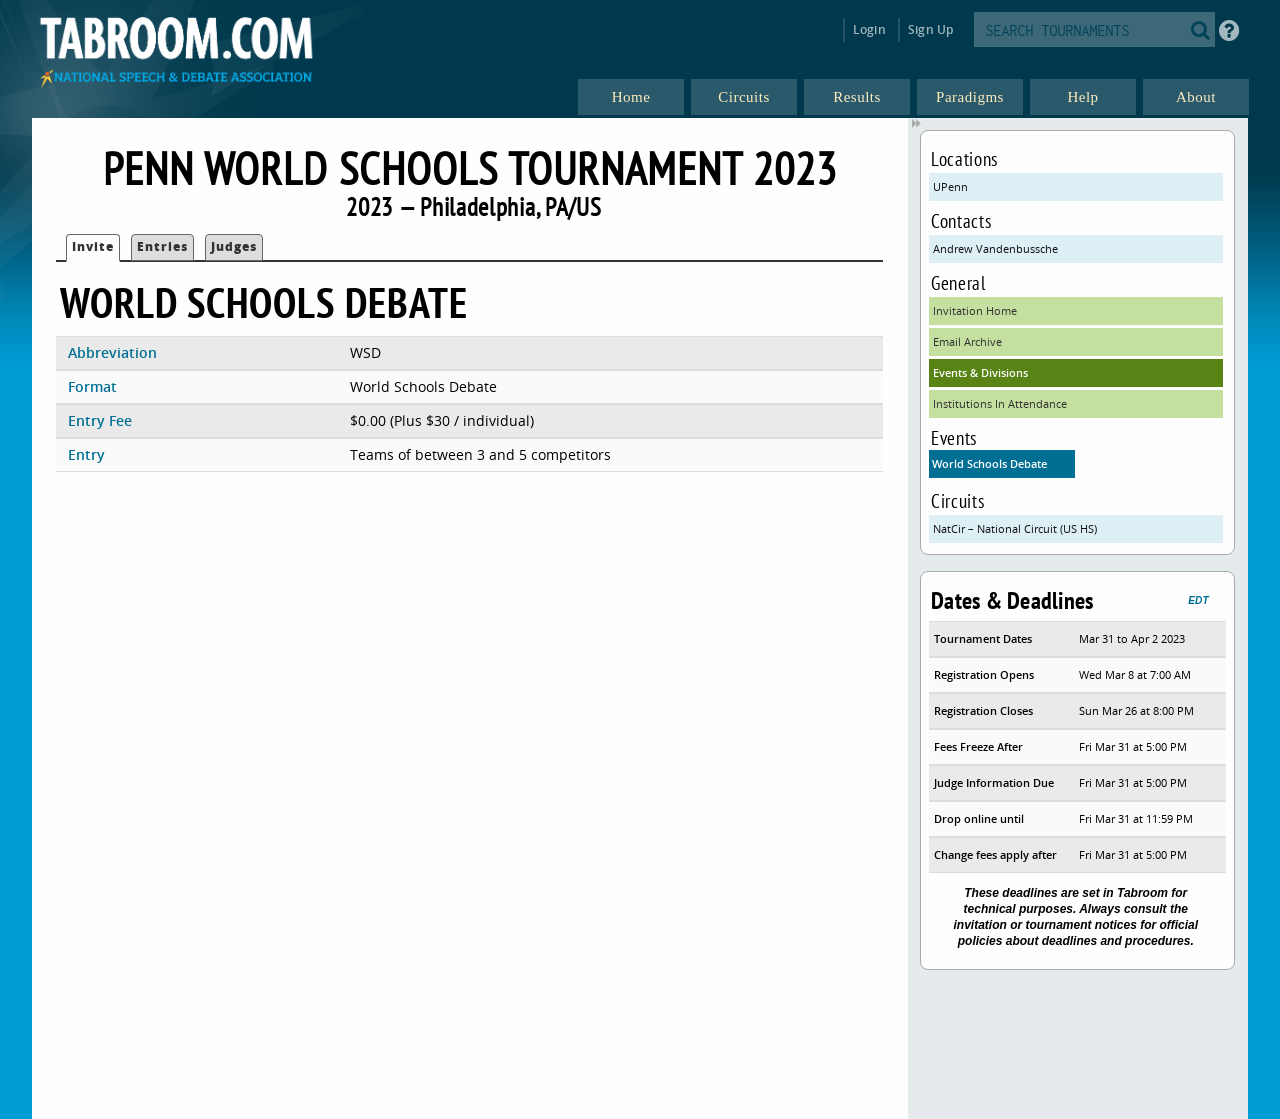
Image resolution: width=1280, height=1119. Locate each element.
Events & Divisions (980, 372)
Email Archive (967, 341)
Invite (93, 246)
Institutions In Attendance (1000, 403)
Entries (162, 246)
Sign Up (930, 29)
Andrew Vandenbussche (995, 248)
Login (869, 29)
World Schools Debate (989, 463)
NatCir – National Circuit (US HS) (1015, 528)
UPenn (950, 186)
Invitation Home (975, 310)
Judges (234, 246)
